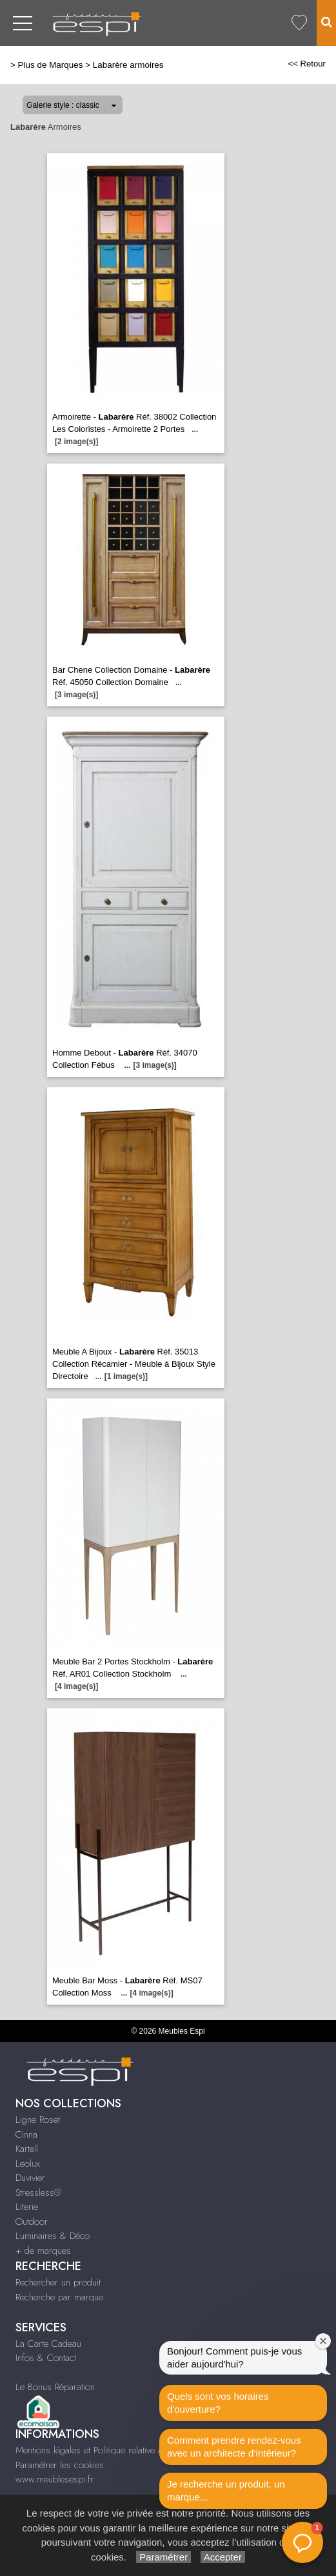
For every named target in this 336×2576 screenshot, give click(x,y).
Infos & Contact (45, 2358)
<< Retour (307, 63)
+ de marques (43, 2251)
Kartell (26, 2149)
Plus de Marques (50, 65)
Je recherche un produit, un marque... (226, 2490)
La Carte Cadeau (48, 2343)
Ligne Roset (37, 2119)
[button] (302, 2542)
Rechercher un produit (58, 2282)
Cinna (26, 2134)
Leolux (27, 2163)
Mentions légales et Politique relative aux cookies (109, 2450)
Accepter (222, 2556)
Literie (26, 2207)
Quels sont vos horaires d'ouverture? (218, 2403)
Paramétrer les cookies (59, 2465)
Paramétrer (163, 2556)
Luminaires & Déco (52, 2236)
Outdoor (31, 2221)
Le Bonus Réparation (55, 2387)
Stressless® (38, 2192)
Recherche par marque (59, 2297)
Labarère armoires (128, 65)
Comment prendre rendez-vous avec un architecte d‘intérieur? (234, 2446)
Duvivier (30, 2178)
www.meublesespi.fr (54, 2479)
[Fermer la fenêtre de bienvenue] (323, 2341)
